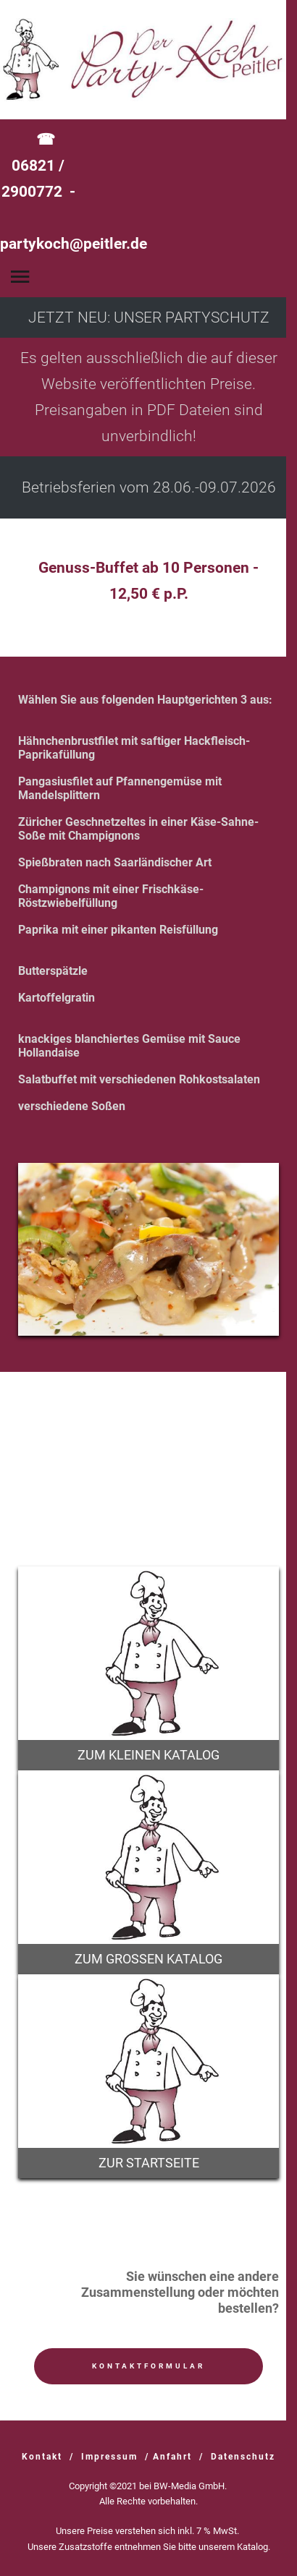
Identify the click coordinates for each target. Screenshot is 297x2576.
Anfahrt (172, 2457)
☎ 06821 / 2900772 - (73, 191)
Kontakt (42, 2457)
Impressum (109, 2457)
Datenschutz (243, 2457)
